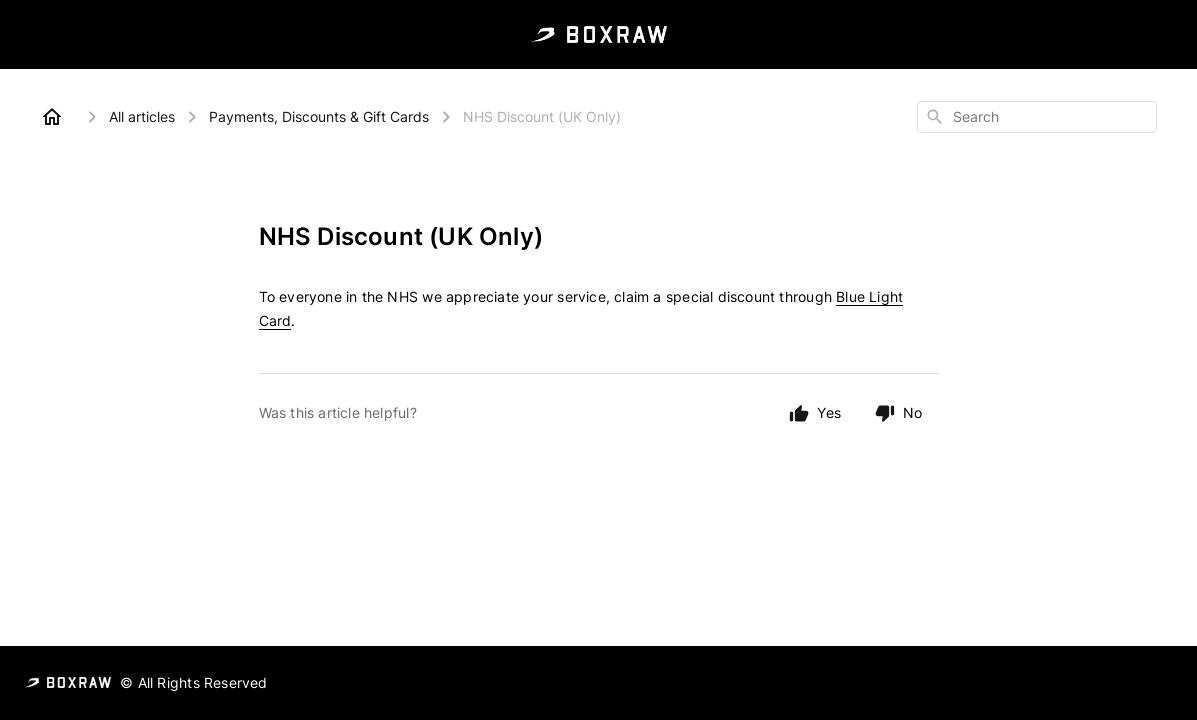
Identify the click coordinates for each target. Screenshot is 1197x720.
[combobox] (1037, 117)
